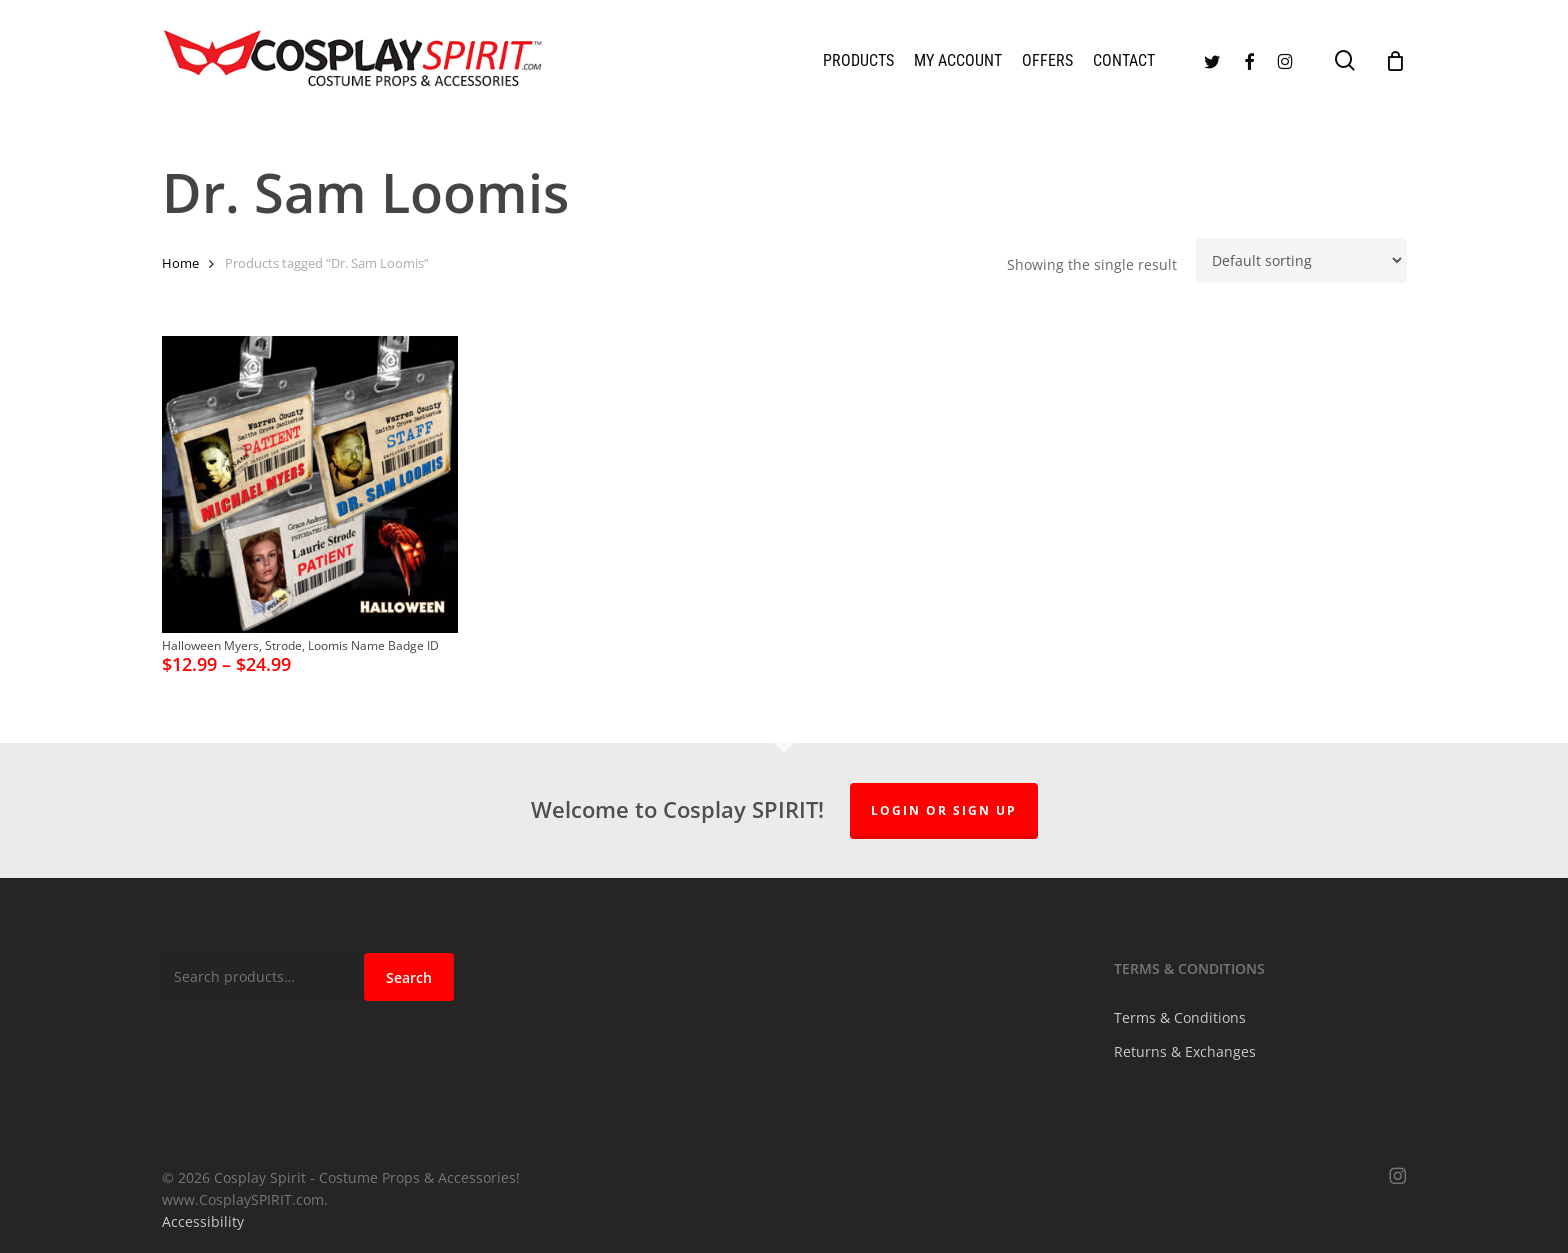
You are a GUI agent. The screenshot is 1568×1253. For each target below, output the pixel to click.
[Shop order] (1301, 260)
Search (409, 977)
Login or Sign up (944, 810)
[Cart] (1396, 61)
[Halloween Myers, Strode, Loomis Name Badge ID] (310, 484)
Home (180, 263)
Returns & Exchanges (1185, 1051)
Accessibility (203, 1221)
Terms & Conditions (1180, 1017)
